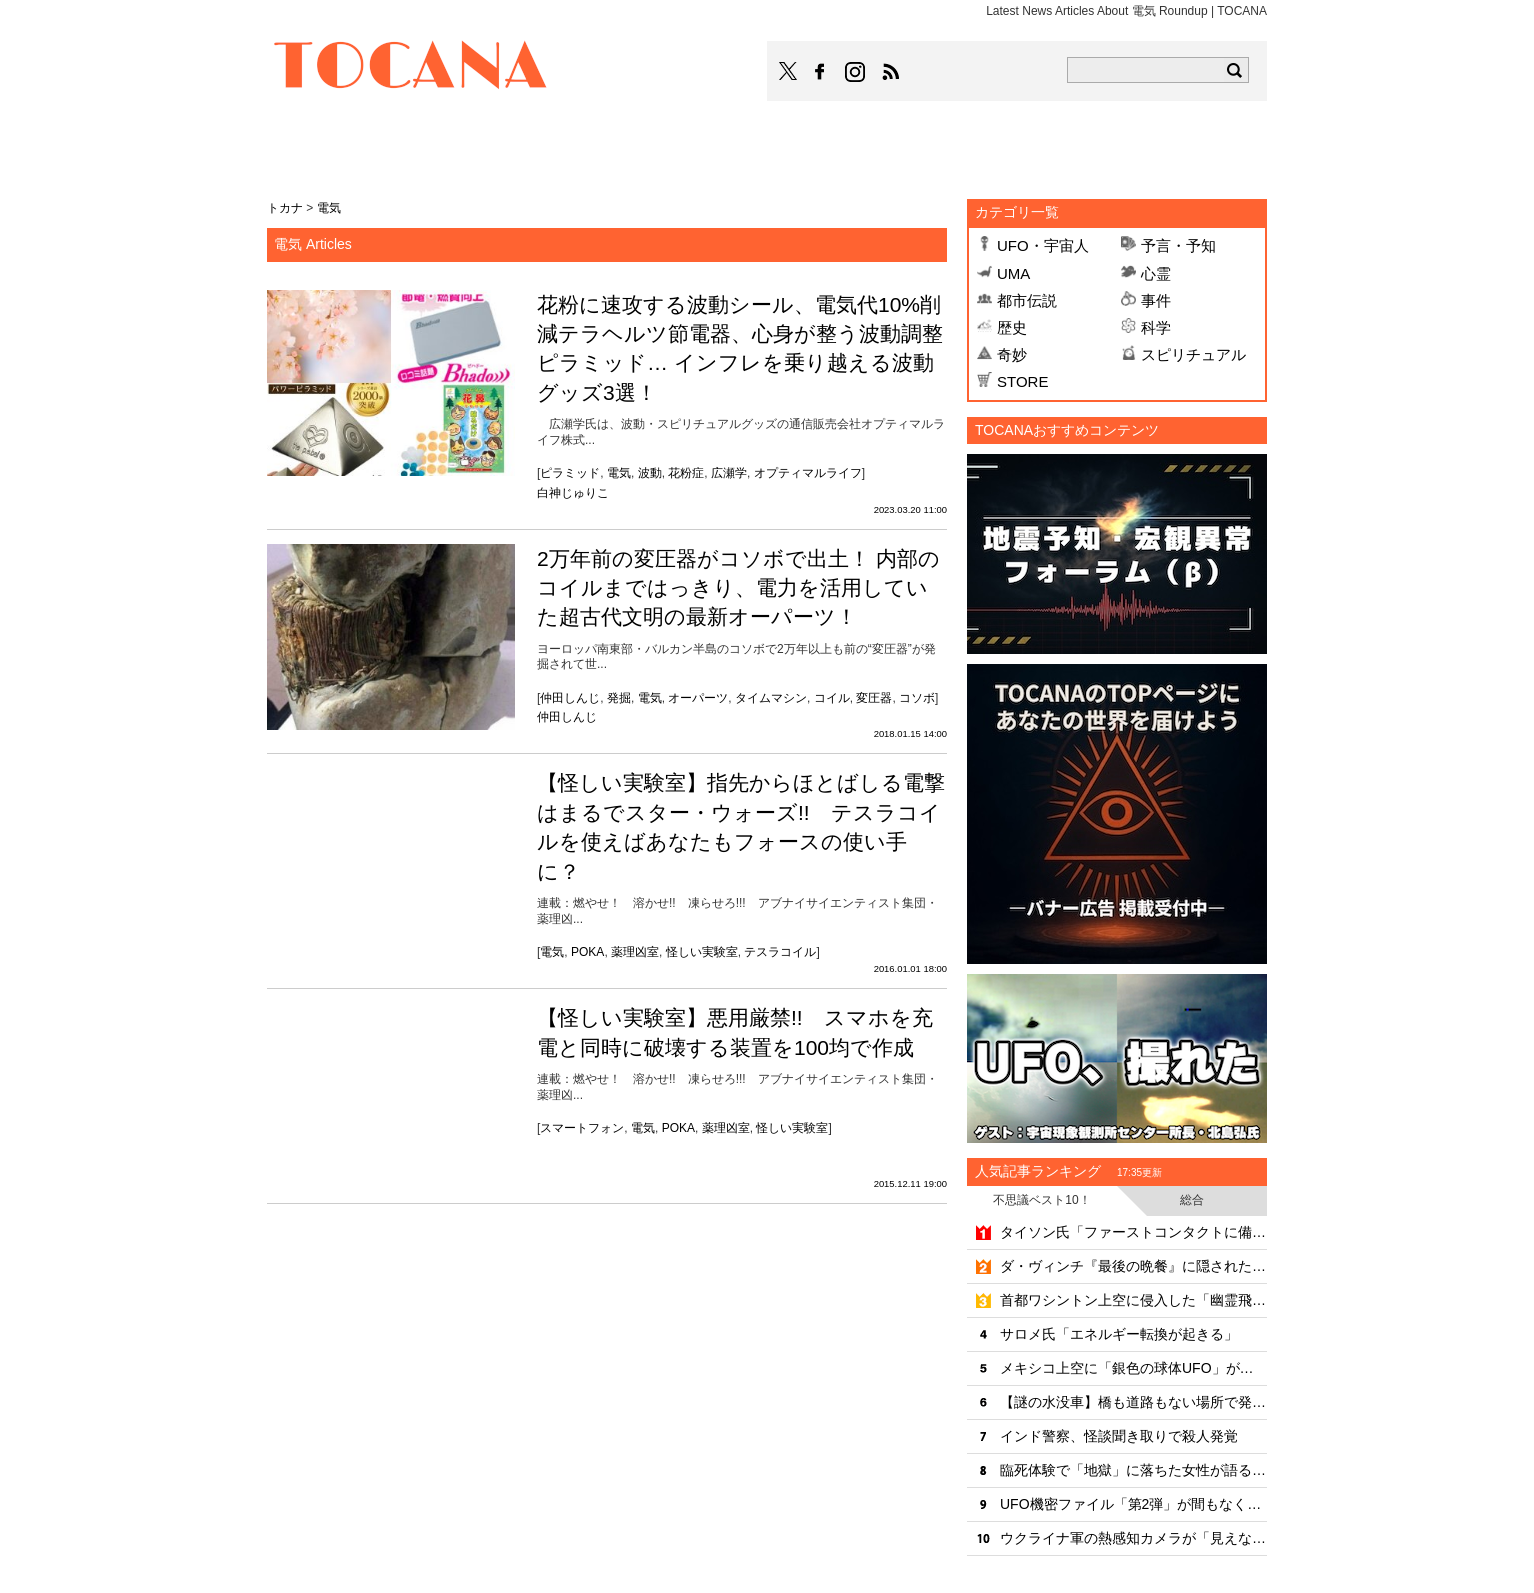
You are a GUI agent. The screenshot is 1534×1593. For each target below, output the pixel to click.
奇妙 (1012, 354)
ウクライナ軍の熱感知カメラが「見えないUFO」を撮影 (1133, 1538)
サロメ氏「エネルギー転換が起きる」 (1119, 1334)
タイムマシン (771, 698)
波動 (650, 473)
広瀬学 (729, 473)
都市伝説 (1027, 300)
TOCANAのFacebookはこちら (820, 72)
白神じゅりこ (573, 493)
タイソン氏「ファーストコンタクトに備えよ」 (1133, 1232)
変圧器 (874, 698)
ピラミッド (570, 473)
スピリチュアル (1193, 354)
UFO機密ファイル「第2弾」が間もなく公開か (1133, 1504)
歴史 (1012, 327)
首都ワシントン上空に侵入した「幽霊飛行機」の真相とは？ (1133, 1300)
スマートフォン (582, 1128)
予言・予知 (1178, 245)
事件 (1156, 300)
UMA (1013, 273)
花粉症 (686, 473)
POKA (587, 952)
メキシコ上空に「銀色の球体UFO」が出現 (1133, 1368)
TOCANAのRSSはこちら (891, 72)
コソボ (917, 698)
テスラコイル (780, 952)
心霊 (1156, 273)
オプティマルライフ (808, 473)
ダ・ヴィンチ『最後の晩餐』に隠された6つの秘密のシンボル (1133, 1266)
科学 (1156, 327)
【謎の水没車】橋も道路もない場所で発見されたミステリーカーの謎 (1133, 1402)
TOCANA (411, 68)
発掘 (619, 698)
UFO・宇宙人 (1043, 245)
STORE (1022, 381)
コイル (832, 698)
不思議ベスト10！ (1041, 1200)
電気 (619, 473)
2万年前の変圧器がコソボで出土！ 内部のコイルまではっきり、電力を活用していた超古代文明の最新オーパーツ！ (738, 588)
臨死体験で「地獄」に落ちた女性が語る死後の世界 (1133, 1470)
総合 (1192, 1200)
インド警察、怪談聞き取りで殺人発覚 (1119, 1436)
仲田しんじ (570, 698)
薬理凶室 (635, 952)
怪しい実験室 (702, 952)
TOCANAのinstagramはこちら (856, 72)
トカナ (285, 208)
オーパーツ (698, 698)
